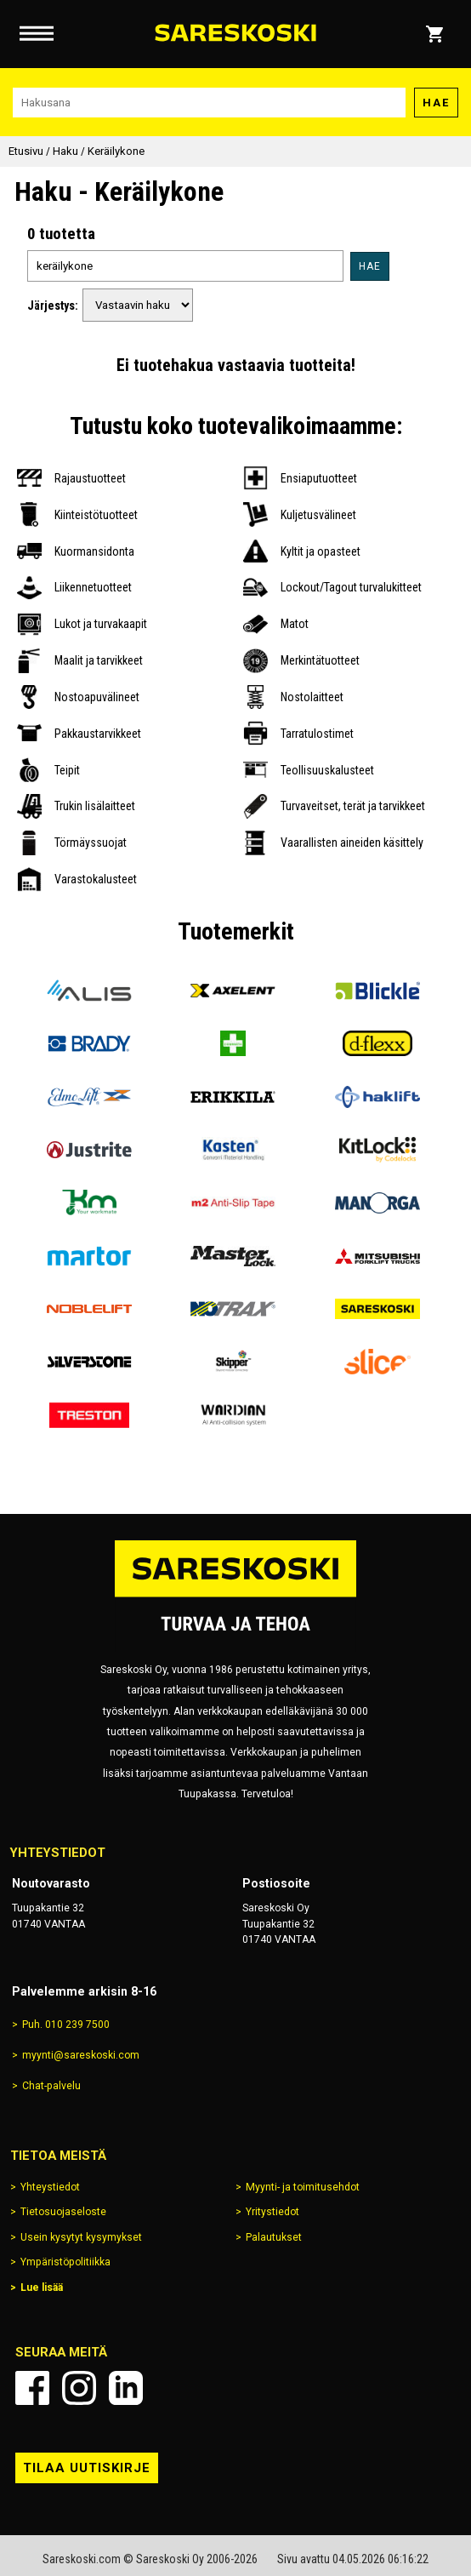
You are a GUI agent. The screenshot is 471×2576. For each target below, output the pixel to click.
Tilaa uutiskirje (86, 2468)
